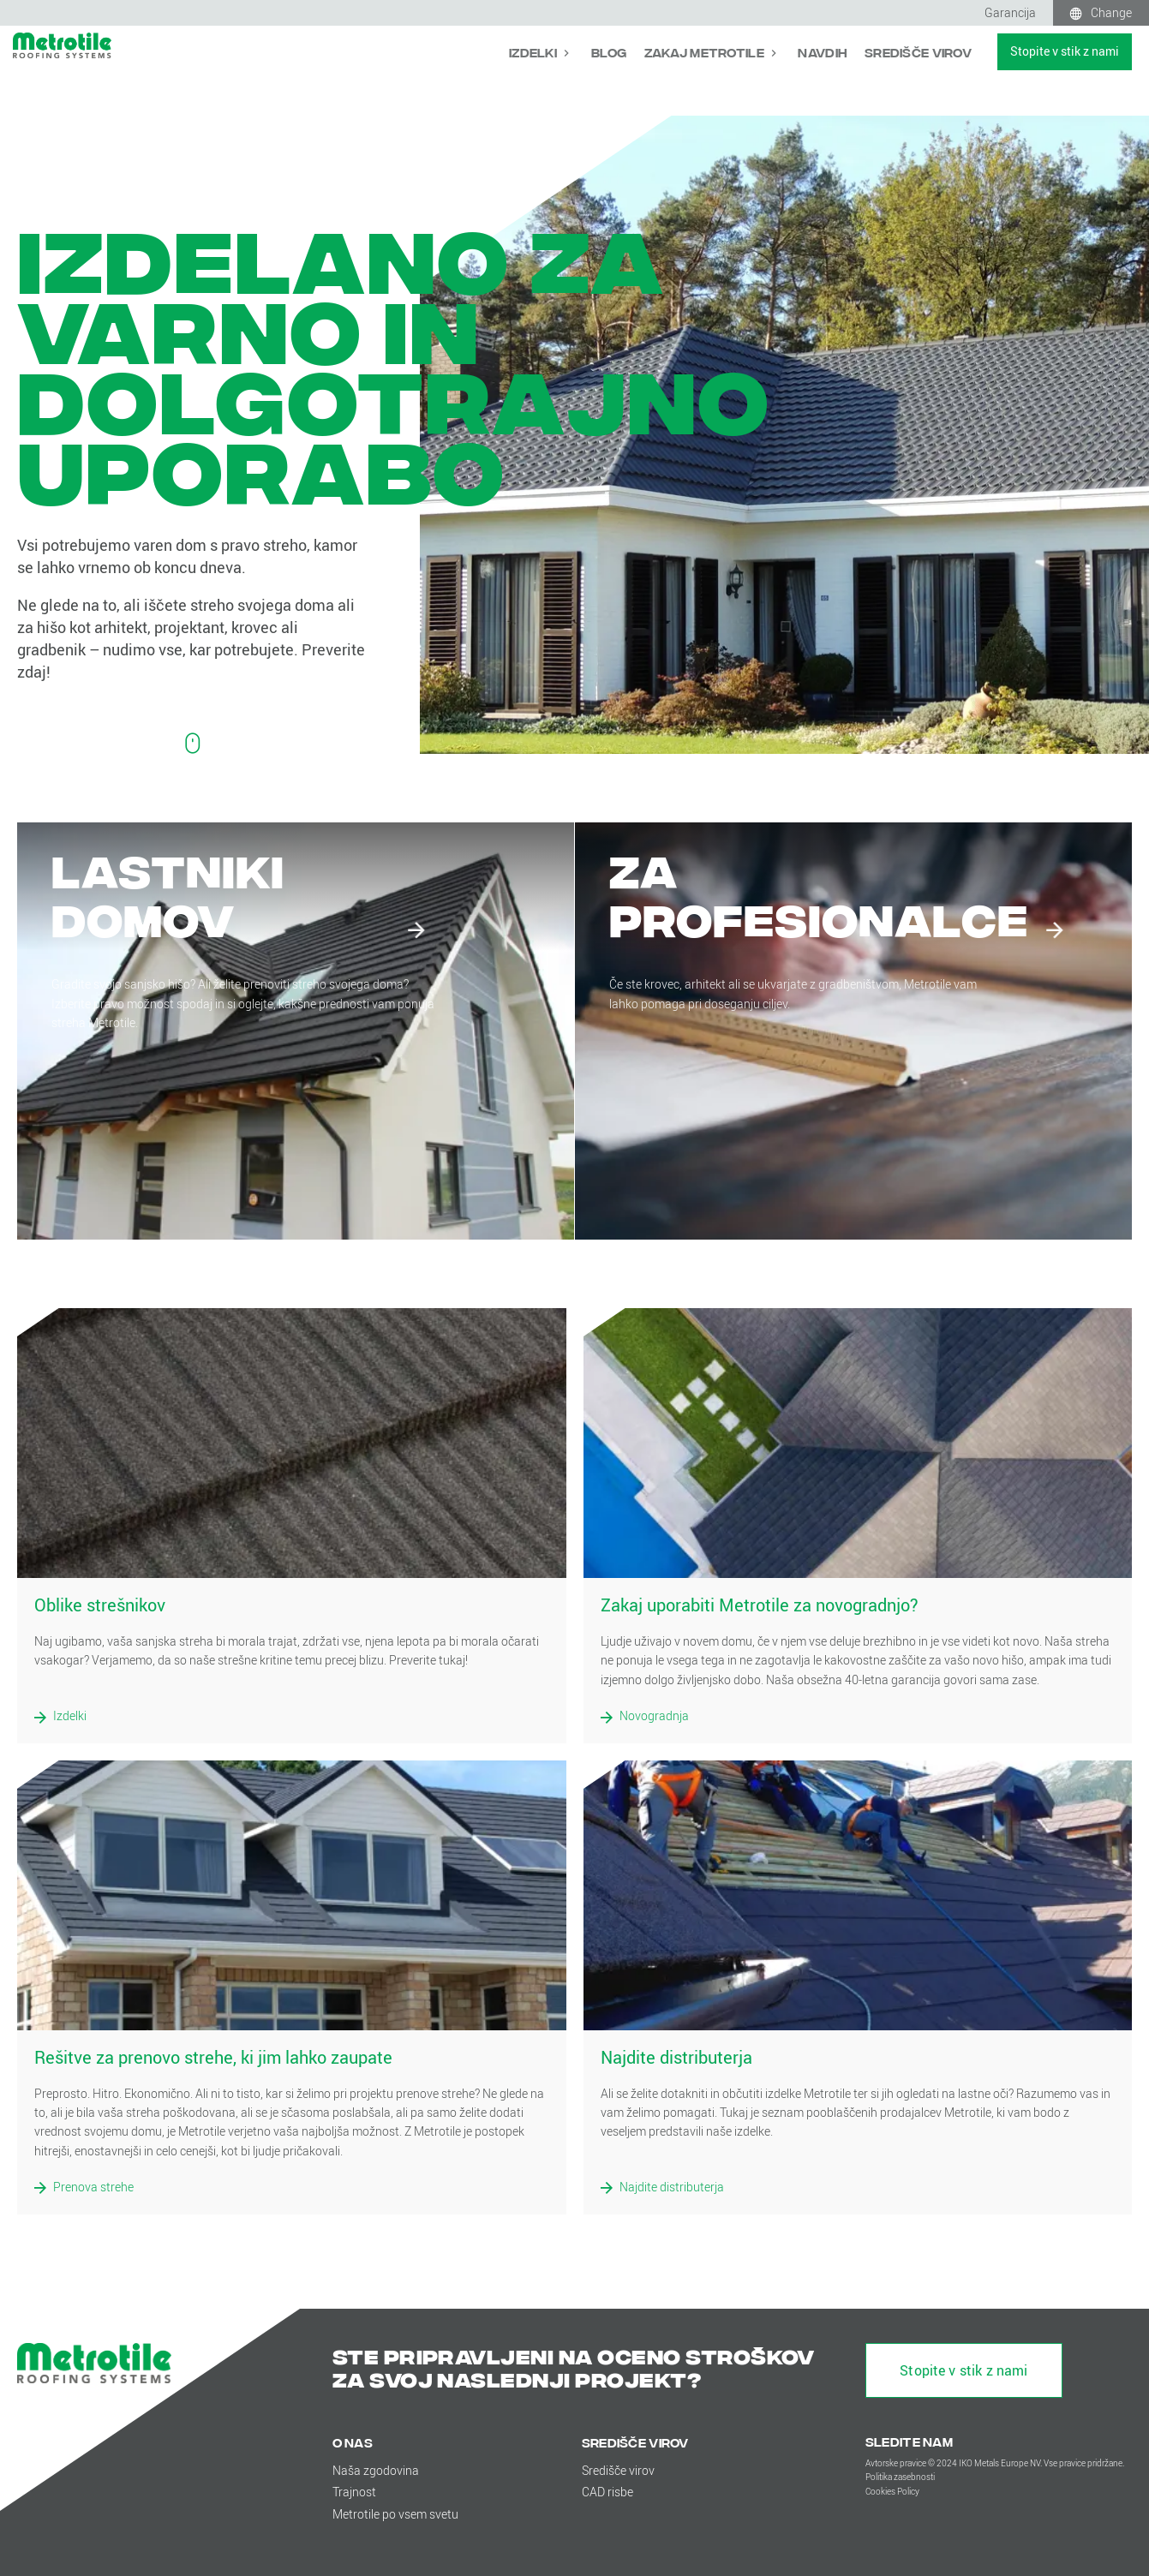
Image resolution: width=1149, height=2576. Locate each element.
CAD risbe (607, 2491)
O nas (352, 2442)
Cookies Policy (892, 2491)
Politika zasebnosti (900, 2477)
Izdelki (534, 52)
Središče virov (918, 52)
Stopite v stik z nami (1064, 51)
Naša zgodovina (375, 2470)
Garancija (1010, 12)
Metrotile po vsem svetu (395, 2514)
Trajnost (354, 2491)
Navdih (822, 52)
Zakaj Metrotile (705, 52)
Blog (609, 52)
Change (1111, 12)
